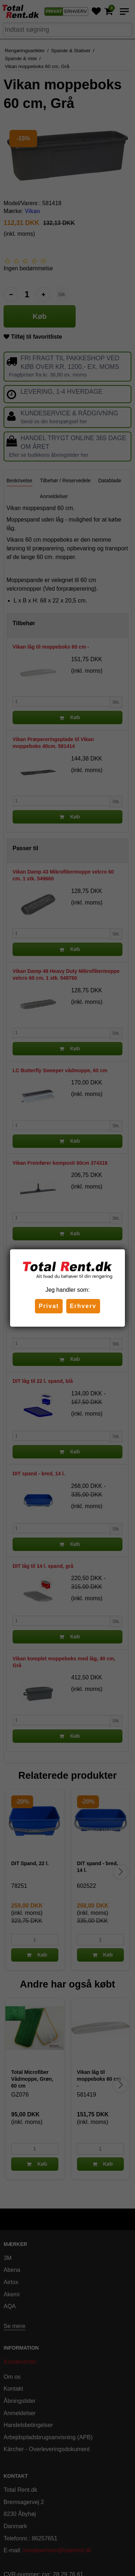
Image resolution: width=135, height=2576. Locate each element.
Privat (49, 1306)
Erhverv (83, 1306)
